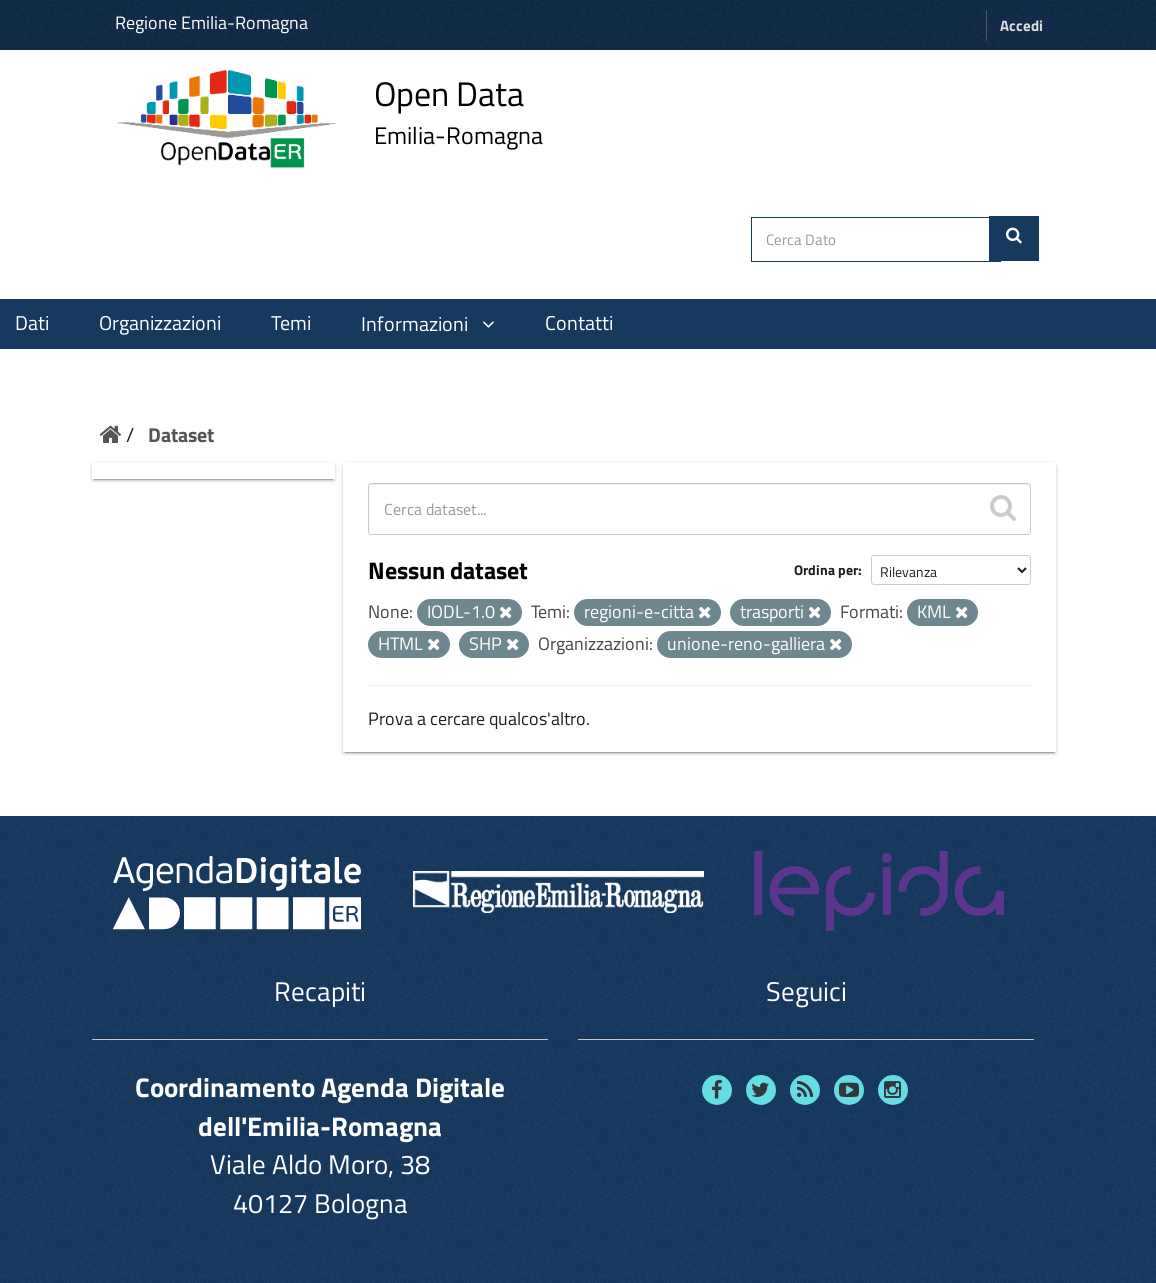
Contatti (579, 323)
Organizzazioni (160, 323)
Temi (291, 323)
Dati (32, 323)
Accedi (1021, 25)
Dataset (181, 434)
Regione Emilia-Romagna (211, 22)
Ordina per (826, 569)
